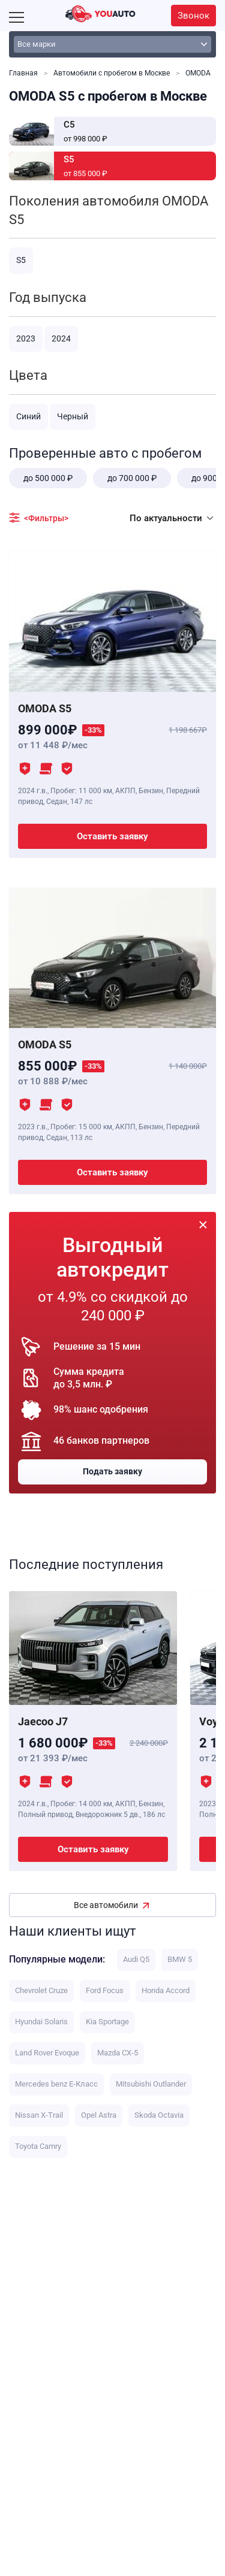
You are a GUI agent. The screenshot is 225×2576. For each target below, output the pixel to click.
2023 (25, 338)
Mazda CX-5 (117, 2052)
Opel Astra (98, 2115)
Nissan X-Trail (39, 2115)
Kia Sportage (107, 2021)
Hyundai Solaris (41, 2021)
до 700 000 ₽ (132, 478)
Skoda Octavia (159, 2115)
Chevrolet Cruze (41, 1990)
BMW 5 (179, 1959)
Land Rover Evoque (47, 2052)
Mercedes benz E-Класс (56, 2083)
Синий (28, 416)
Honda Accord (166, 1990)
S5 (21, 260)
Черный (72, 416)
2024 (61, 338)
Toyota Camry (38, 2146)
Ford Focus (105, 1990)
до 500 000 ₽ (48, 478)
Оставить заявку (112, 836)
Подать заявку (112, 1471)
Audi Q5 (136, 1959)
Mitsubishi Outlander (151, 2083)
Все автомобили (106, 1905)
